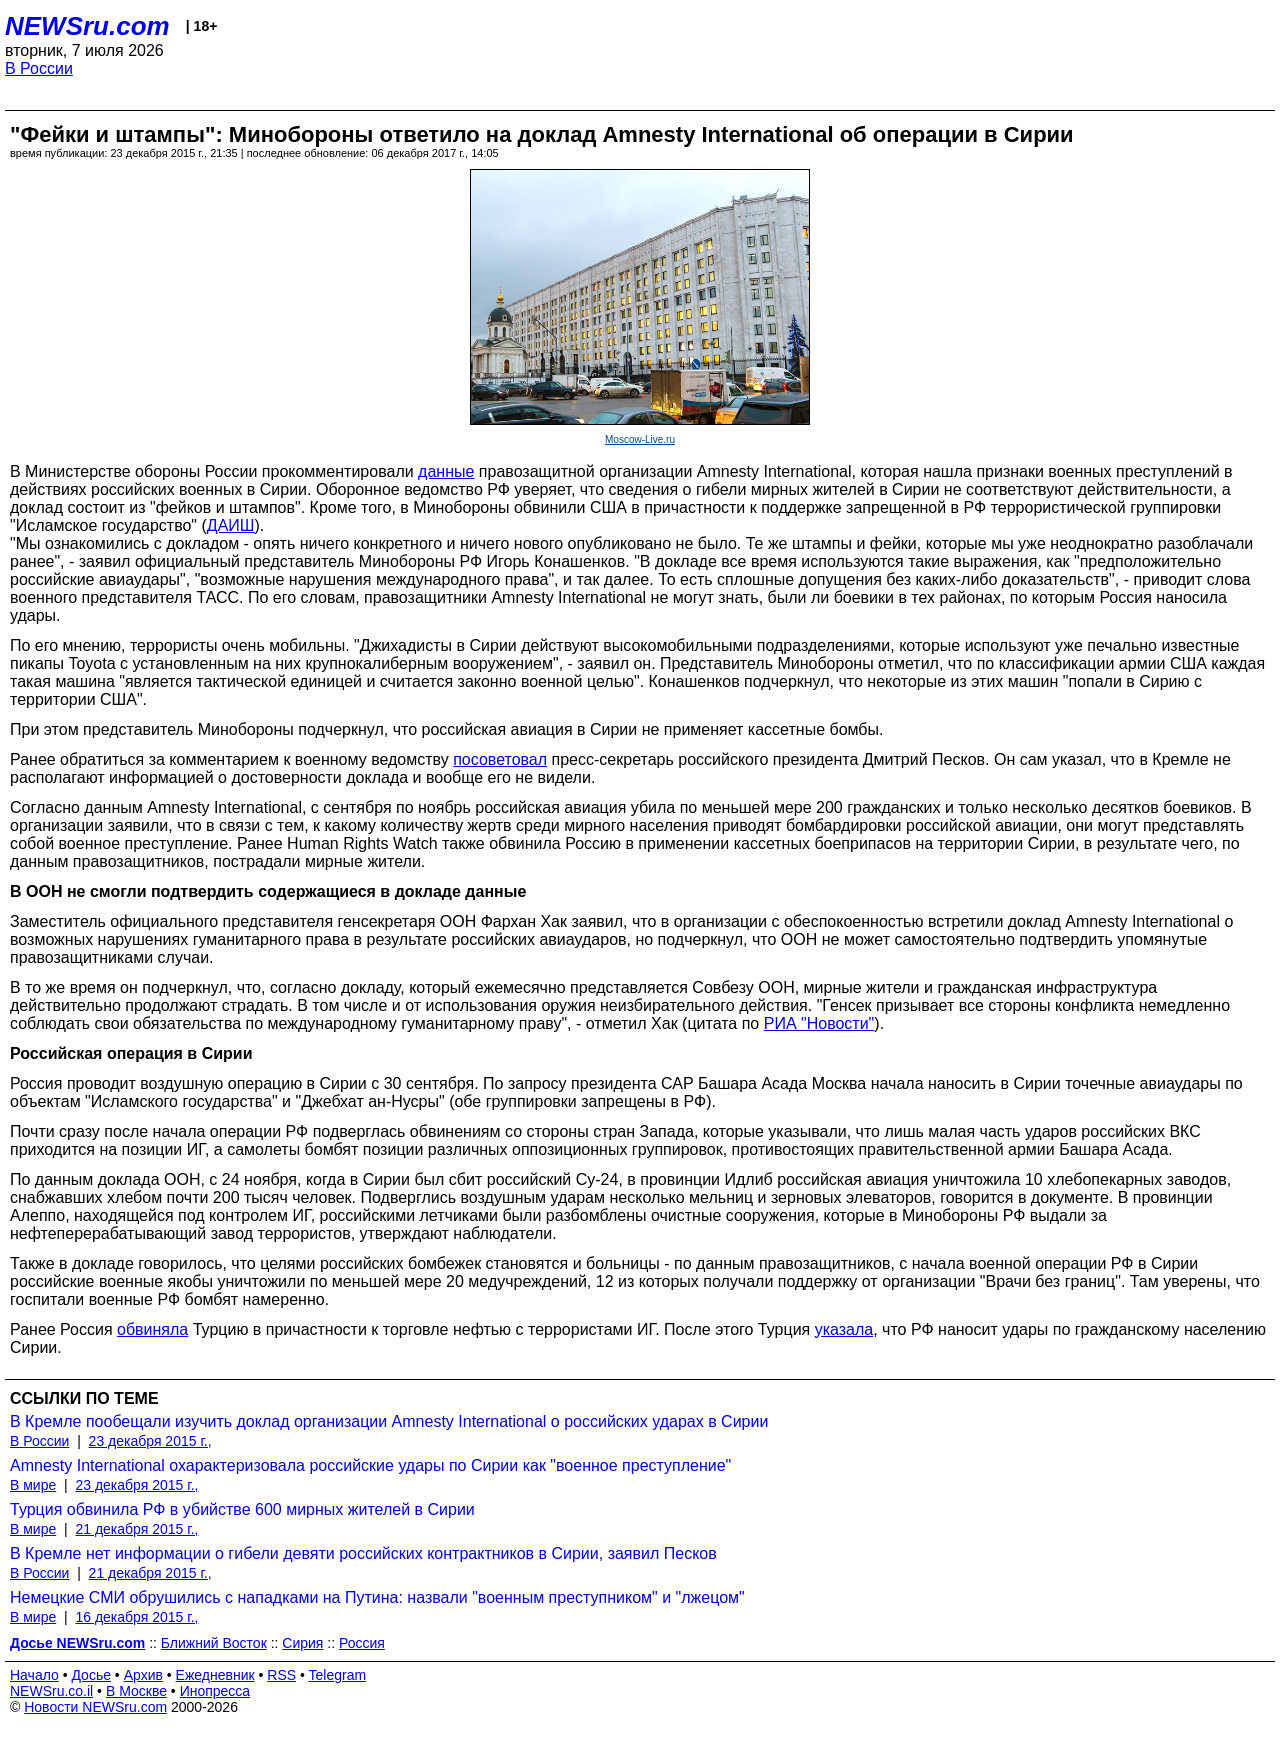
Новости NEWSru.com (95, 1707)
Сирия (302, 1643)
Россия (362, 1643)
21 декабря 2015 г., (136, 1529)
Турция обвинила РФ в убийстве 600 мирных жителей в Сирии (242, 1509)
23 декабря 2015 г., (150, 1441)
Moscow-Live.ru (640, 439)
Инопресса (215, 1691)
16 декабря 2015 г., (136, 1617)
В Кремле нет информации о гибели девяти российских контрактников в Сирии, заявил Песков (363, 1553)
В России (39, 68)
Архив (143, 1675)
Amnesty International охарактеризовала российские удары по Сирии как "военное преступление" (370, 1465)
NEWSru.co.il (51, 1691)
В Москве (136, 1691)
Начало (34, 1675)
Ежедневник (215, 1675)
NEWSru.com (87, 26)
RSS (281, 1675)
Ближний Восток (214, 1643)
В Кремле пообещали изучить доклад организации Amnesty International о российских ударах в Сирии (389, 1421)
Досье (91, 1675)
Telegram (338, 1675)
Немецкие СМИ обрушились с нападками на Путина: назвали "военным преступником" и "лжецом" (377, 1597)
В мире (33, 1485)
